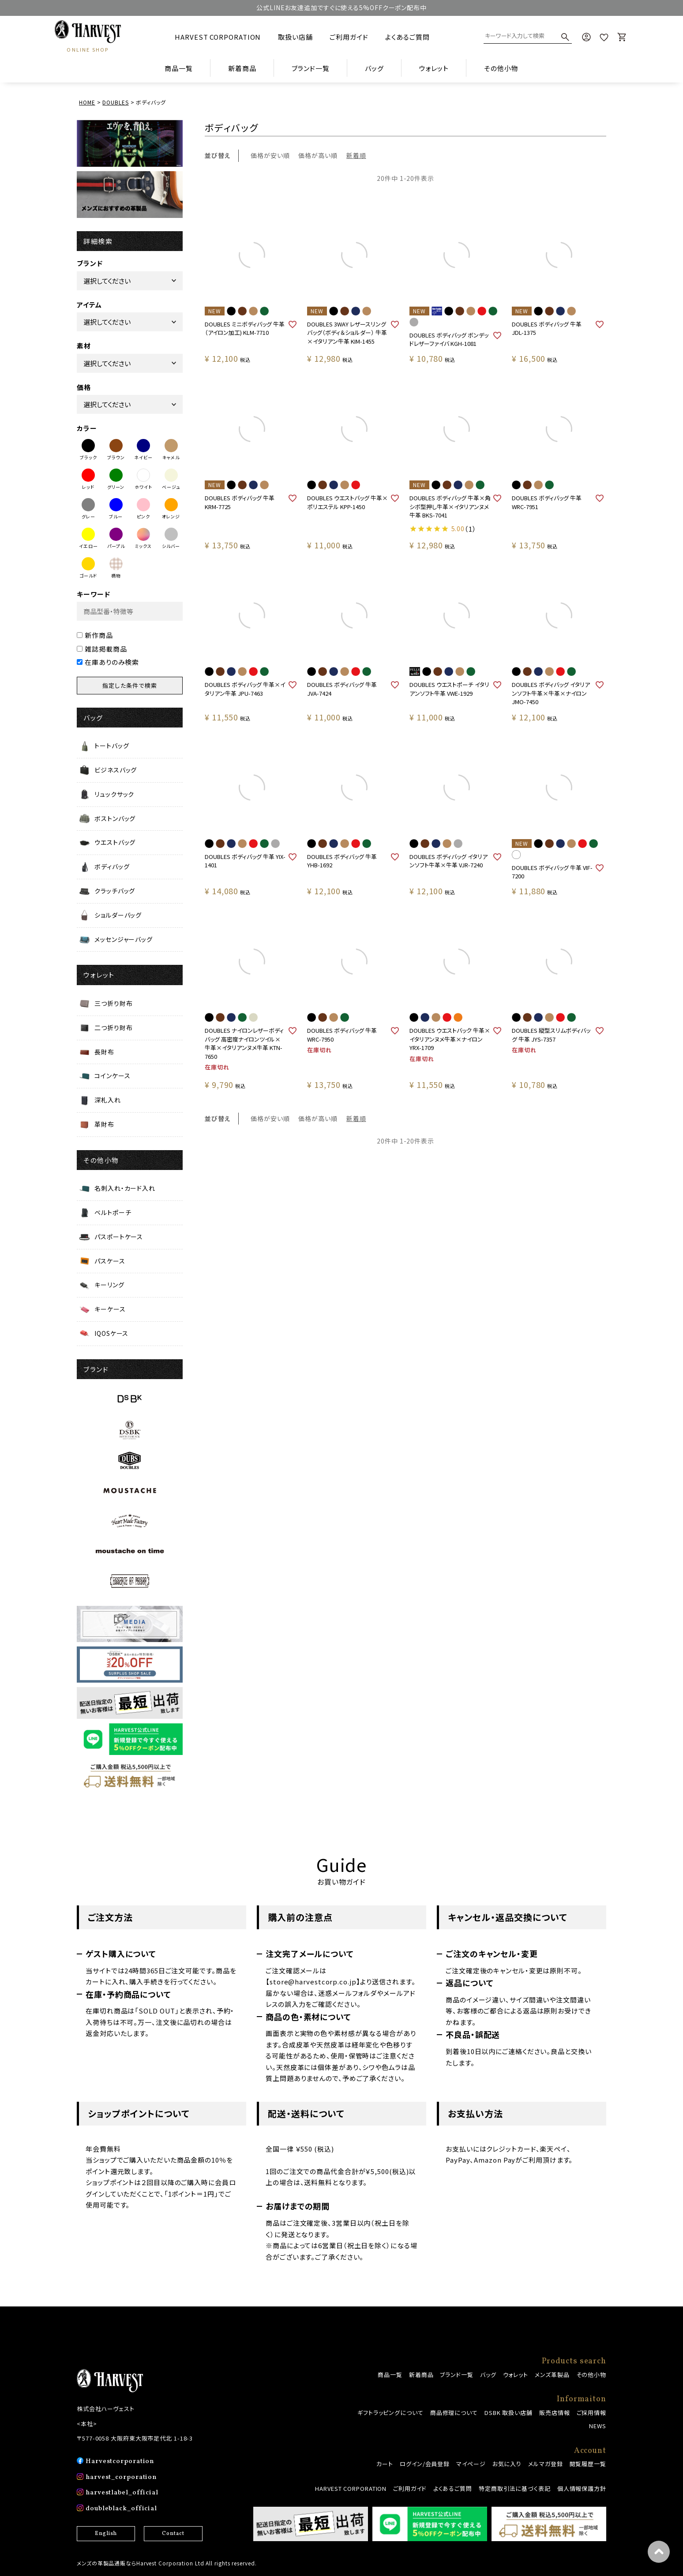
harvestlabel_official (122, 2492)
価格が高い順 (317, 155)
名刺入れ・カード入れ (124, 1188)
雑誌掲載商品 (102, 648)
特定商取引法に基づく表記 (515, 2488)
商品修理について (454, 2412)
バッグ (488, 2374)
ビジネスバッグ (115, 769)
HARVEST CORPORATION (218, 36)
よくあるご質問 (407, 36)
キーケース (110, 1309)
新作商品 (95, 635)
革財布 (104, 1124)
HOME (87, 102)
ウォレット (516, 2374)
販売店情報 (554, 2412)
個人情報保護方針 (581, 2488)
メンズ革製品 (552, 2374)
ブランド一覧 (456, 2374)
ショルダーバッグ (118, 915)
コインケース (112, 1075)
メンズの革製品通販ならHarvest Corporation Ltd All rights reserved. (167, 2563)
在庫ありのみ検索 (108, 662)
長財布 (104, 1051)
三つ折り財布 (113, 1003)
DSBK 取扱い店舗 (508, 2412)
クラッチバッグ (114, 890)
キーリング (109, 1284)
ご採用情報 (592, 2412)
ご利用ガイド (349, 36)
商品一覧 (179, 68)
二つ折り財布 (113, 1027)
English (106, 2533)
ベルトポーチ (112, 1212)
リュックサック (114, 794)
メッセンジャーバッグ (123, 939)
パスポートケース (118, 1236)
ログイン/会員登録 (425, 2464)
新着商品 (242, 68)
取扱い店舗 (295, 36)
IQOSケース (111, 1333)
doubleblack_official (121, 2508)
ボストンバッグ (114, 818)
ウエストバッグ (114, 842)
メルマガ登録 (545, 2464)
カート (384, 2464)
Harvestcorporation (120, 2461)
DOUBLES (115, 102)
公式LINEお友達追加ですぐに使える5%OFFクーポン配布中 (341, 7)
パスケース (109, 1260)
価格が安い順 (270, 155)
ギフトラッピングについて (390, 2412)
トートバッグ (111, 745)
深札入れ (107, 1099)
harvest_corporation (121, 2477)
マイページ (471, 2464)
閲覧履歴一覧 (588, 2464)
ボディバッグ (111, 866)
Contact (173, 2533)
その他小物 (591, 2374)
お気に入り (507, 2464)
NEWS (597, 2426)
